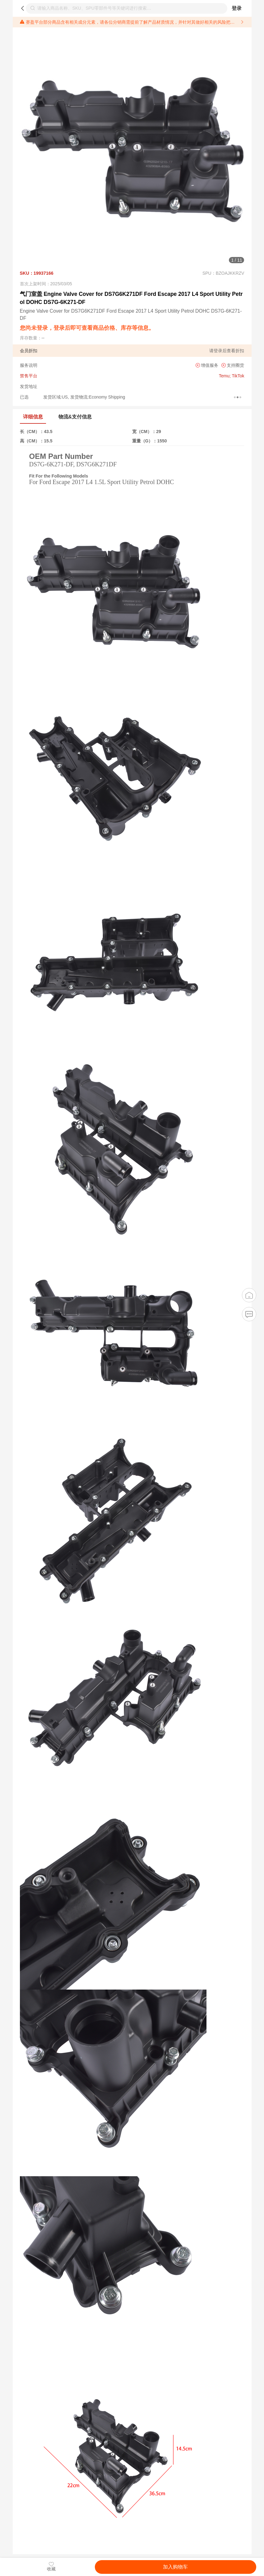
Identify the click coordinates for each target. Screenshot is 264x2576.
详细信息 (33, 416)
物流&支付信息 (75, 416)
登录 (237, 8)
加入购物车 (175, 2566)
